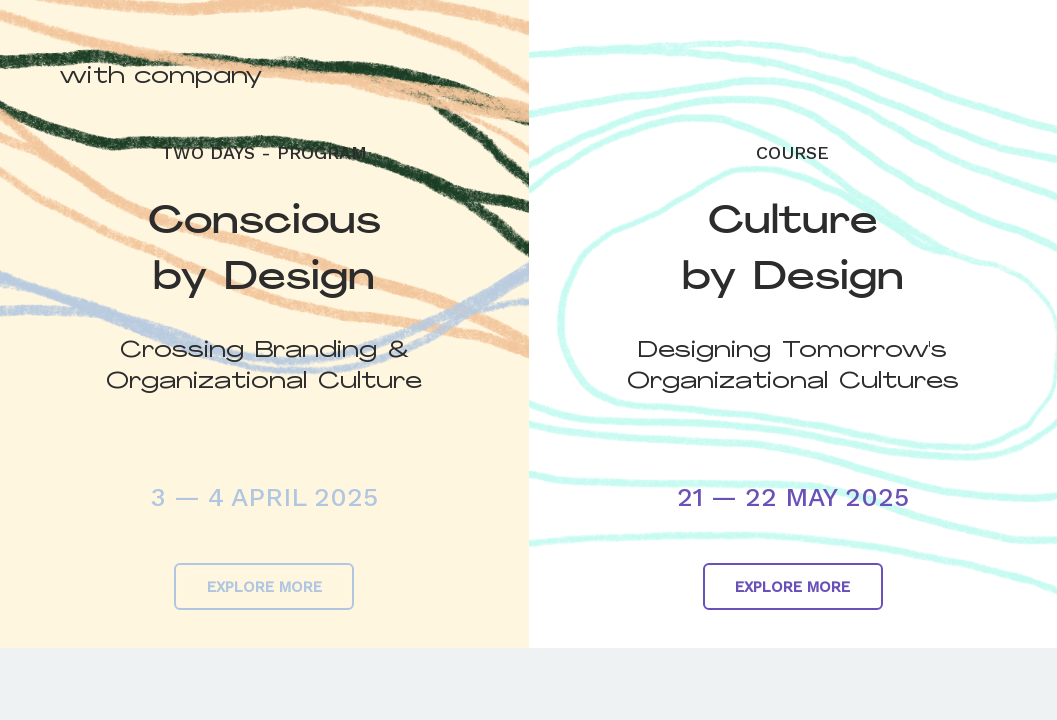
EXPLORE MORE (264, 587)
